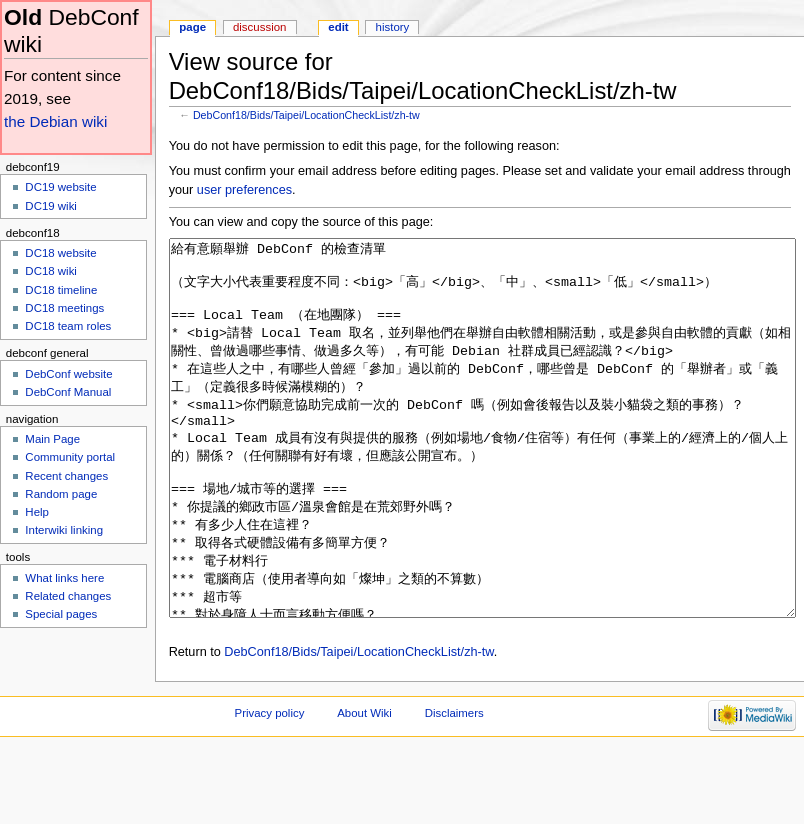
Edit (338, 27)
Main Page (52, 439)
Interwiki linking (64, 530)
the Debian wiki (55, 121)
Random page (61, 494)
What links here (64, 578)
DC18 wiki (51, 271)
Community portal (70, 457)
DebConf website (68, 374)
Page (192, 27)
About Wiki (364, 788)
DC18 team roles (68, 326)
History (393, 27)
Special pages (61, 614)
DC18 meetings (64, 308)
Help (37, 512)
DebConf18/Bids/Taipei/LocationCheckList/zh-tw (306, 115)
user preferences (244, 190)
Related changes (68, 596)
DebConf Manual (68, 392)
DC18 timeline (61, 290)
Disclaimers (454, 788)
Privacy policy (270, 788)
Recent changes (66, 476)
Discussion (259, 27)
